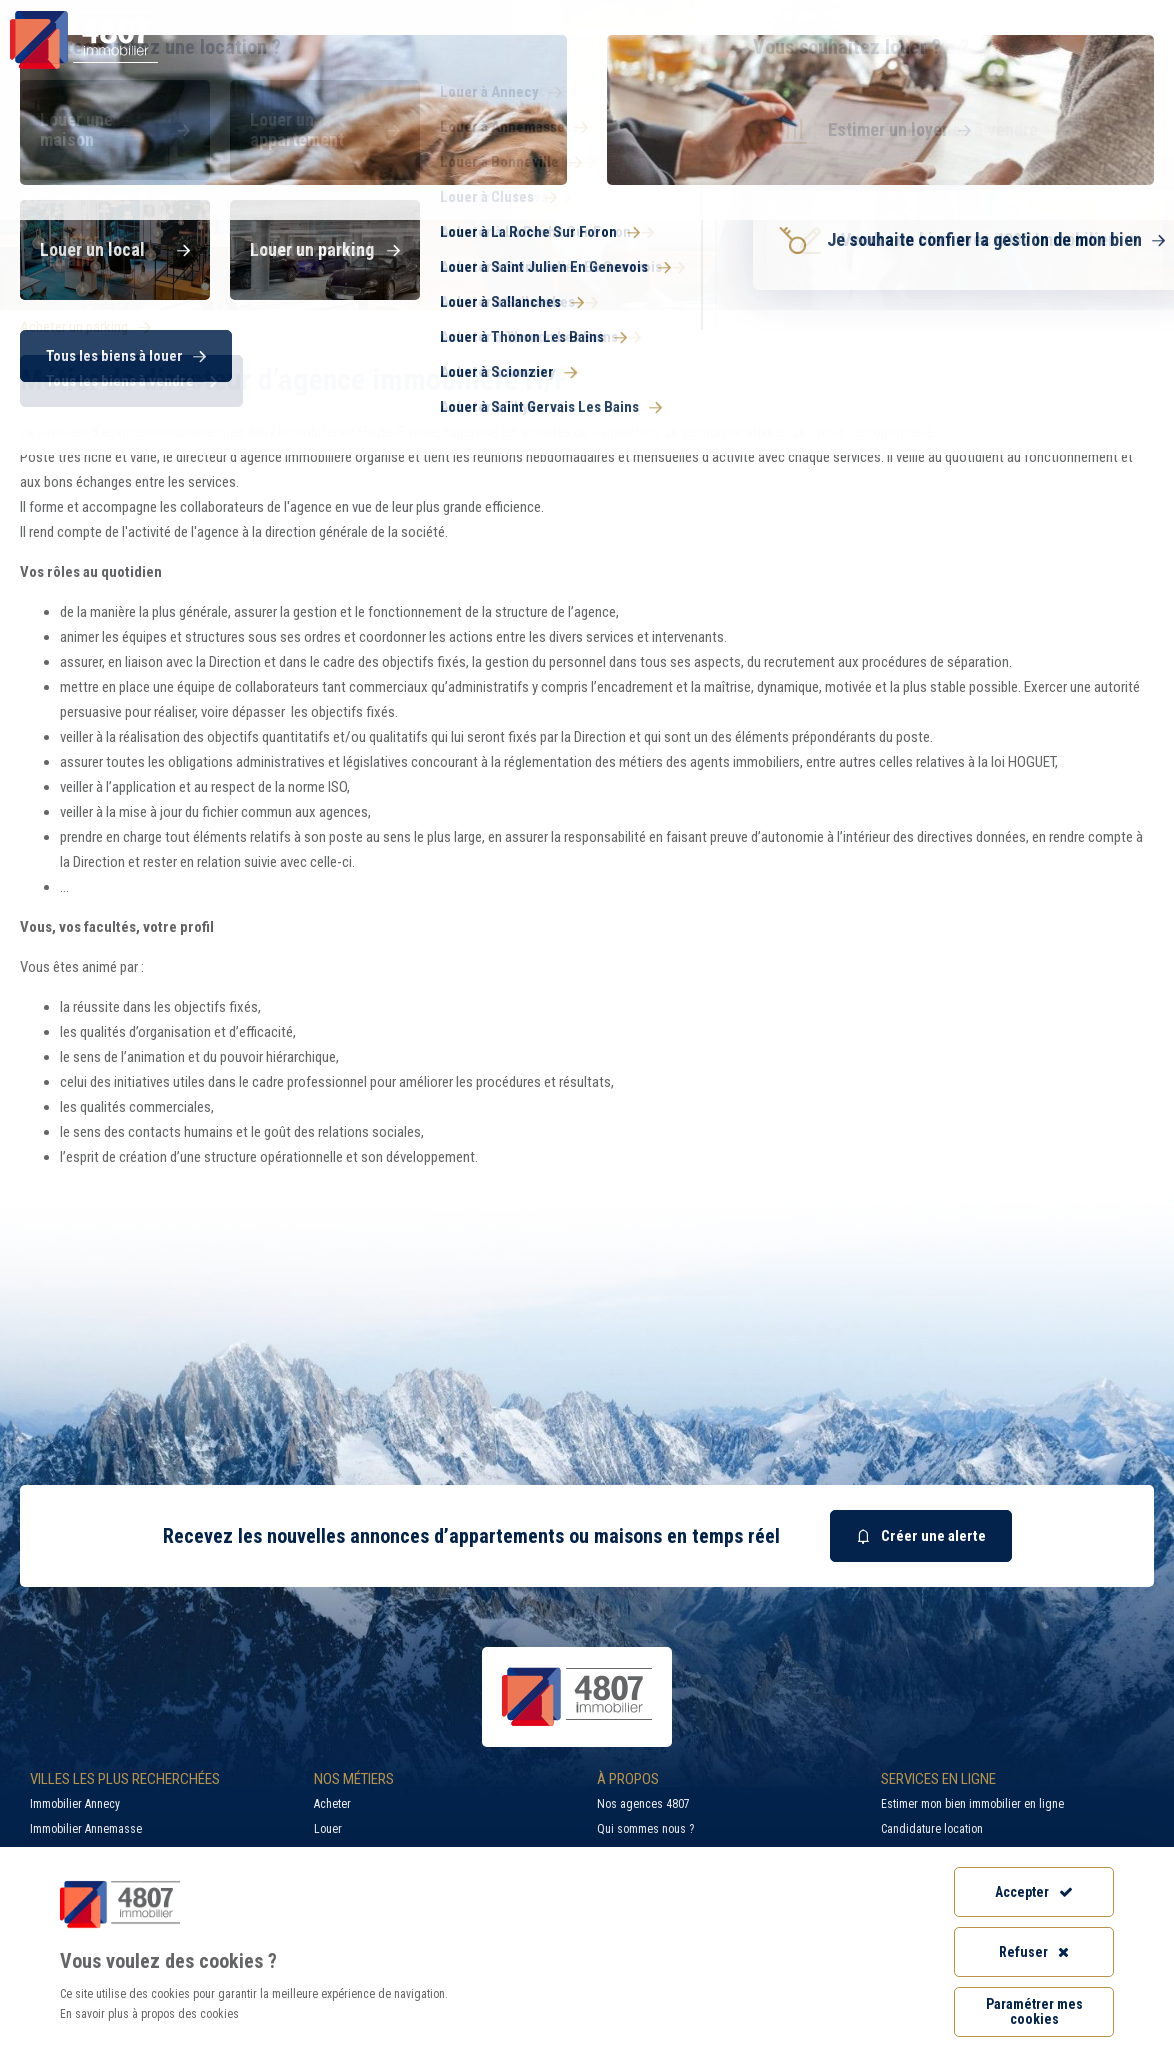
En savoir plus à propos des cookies (149, 2014)
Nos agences (1086, 54)
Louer (328, 1829)
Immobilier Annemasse (86, 1829)
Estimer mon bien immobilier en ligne (972, 1804)
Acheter (332, 1804)
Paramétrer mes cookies (1034, 2011)
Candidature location (932, 1829)
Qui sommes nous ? (645, 1829)
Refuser (1034, 1952)
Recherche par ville (773, 15)
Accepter (1034, 1892)
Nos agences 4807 (643, 1804)
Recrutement (952, 15)
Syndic (806, 54)
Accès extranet (1102, 15)
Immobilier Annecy (75, 1804)
